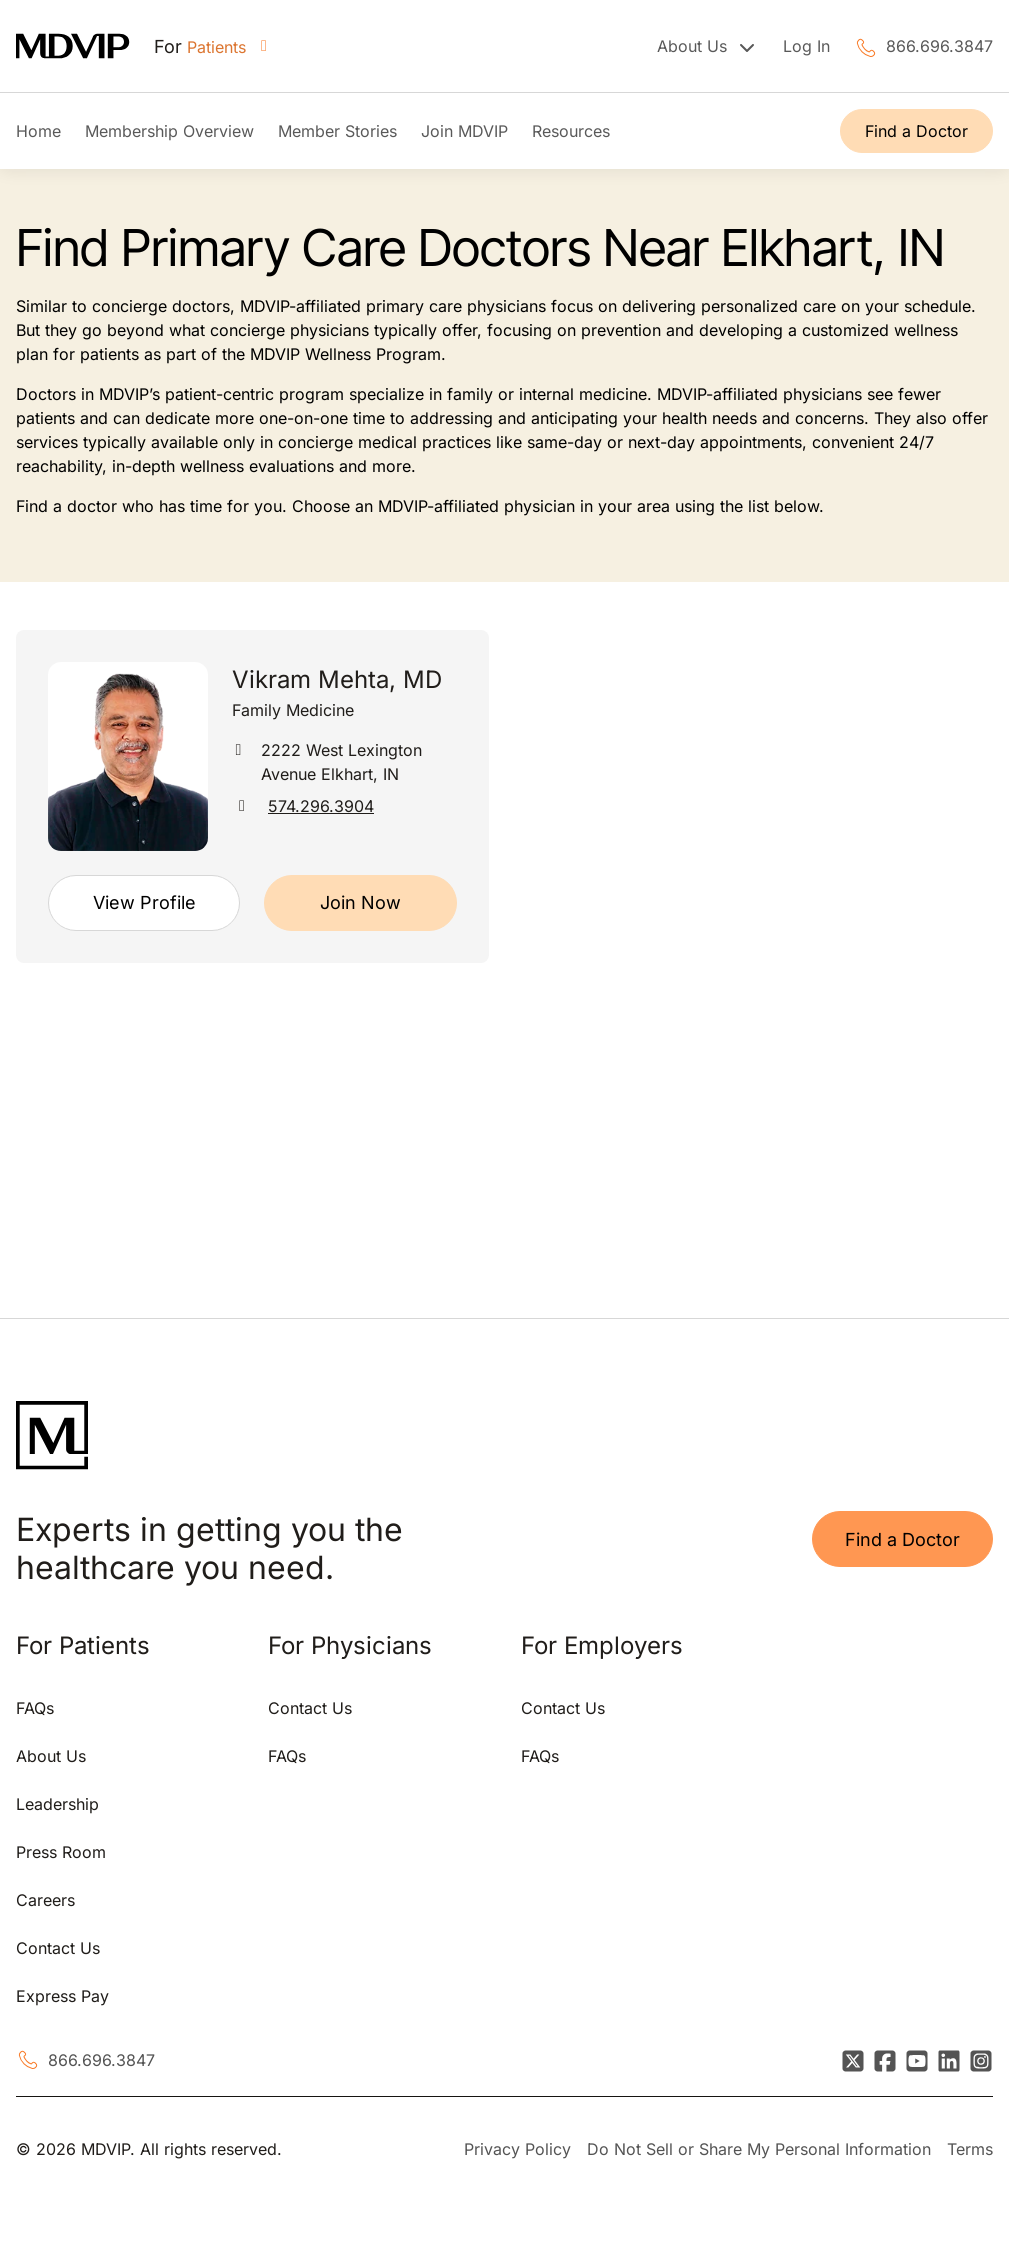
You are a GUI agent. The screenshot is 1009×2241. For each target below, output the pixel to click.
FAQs (35, 1708)
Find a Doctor (916, 131)
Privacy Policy (517, 2149)
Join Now (360, 902)
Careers (45, 1900)
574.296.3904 (321, 806)
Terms (970, 2149)
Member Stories (337, 131)
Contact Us (58, 1948)
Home (38, 131)
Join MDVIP (464, 131)
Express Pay (62, 1996)
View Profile (144, 902)
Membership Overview (169, 131)
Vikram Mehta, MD (337, 679)
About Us (51, 1756)
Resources (571, 131)
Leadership (57, 1804)
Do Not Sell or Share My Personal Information (759, 2149)
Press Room (61, 1852)
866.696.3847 (939, 46)
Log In (806, 46)
